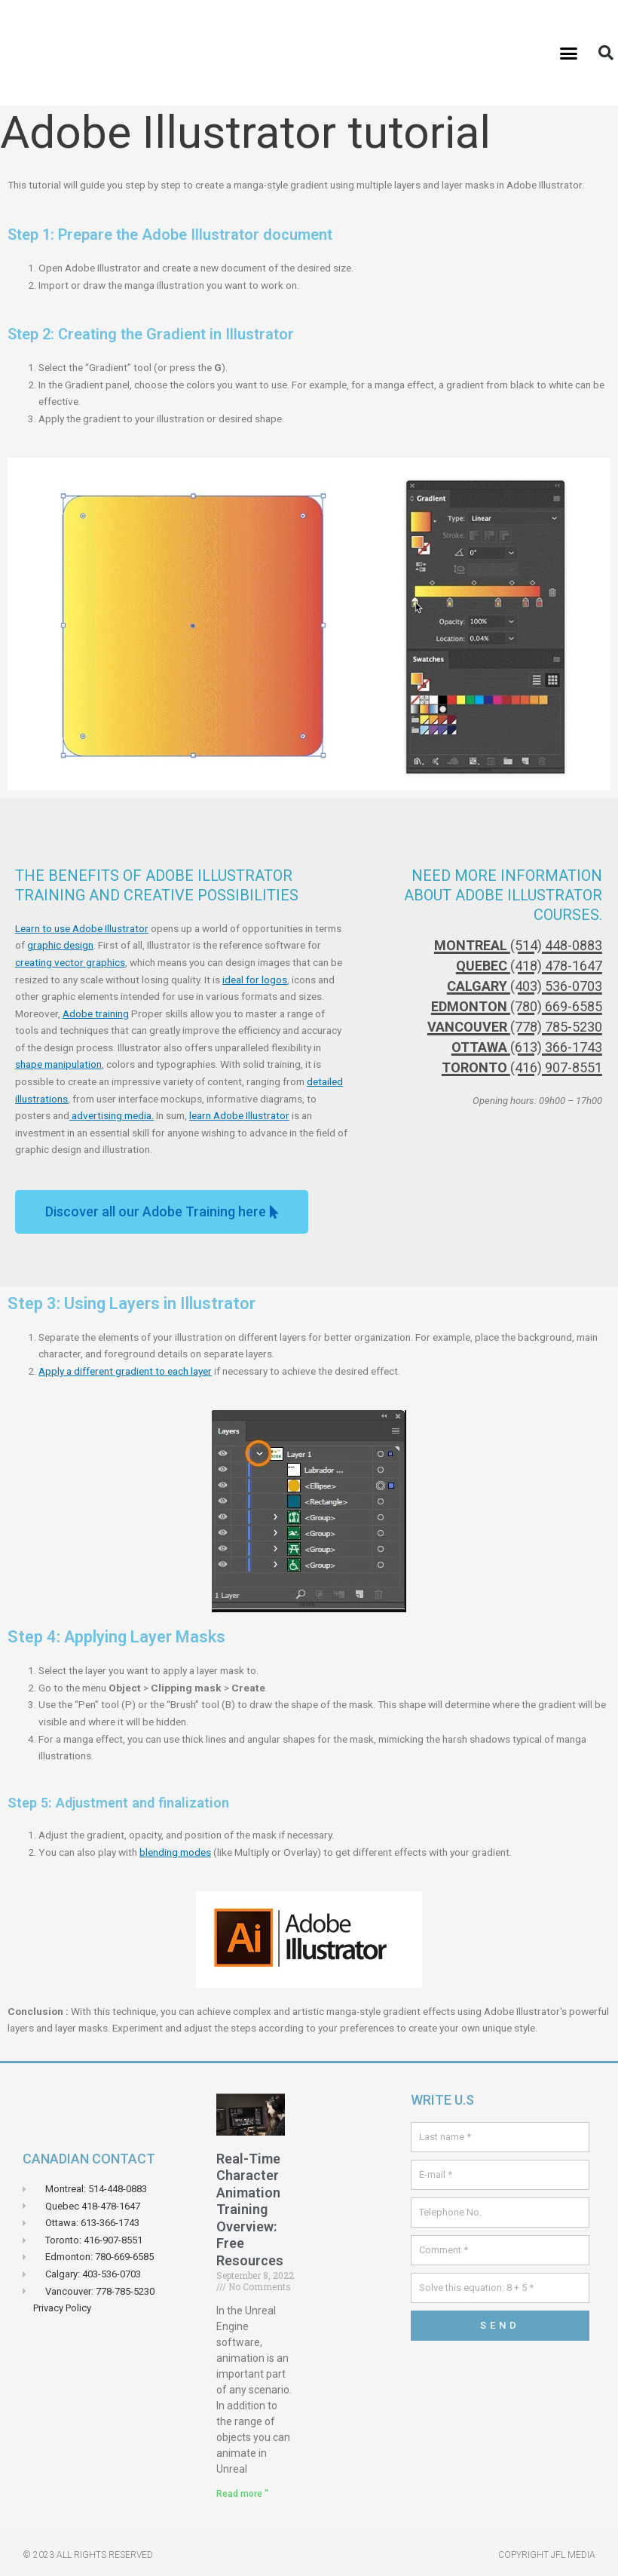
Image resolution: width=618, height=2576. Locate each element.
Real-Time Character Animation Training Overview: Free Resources (249, 2209)
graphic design (60, 945)
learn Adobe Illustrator (239, 1115)
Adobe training (96, 1013)
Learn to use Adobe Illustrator (81, 928)
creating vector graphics (70, 962)
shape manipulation (58, 1064)
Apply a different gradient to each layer (125, 1371)
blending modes (175, 1852)
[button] (569, 52)
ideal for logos (254, 980)
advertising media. (111, 1115)
